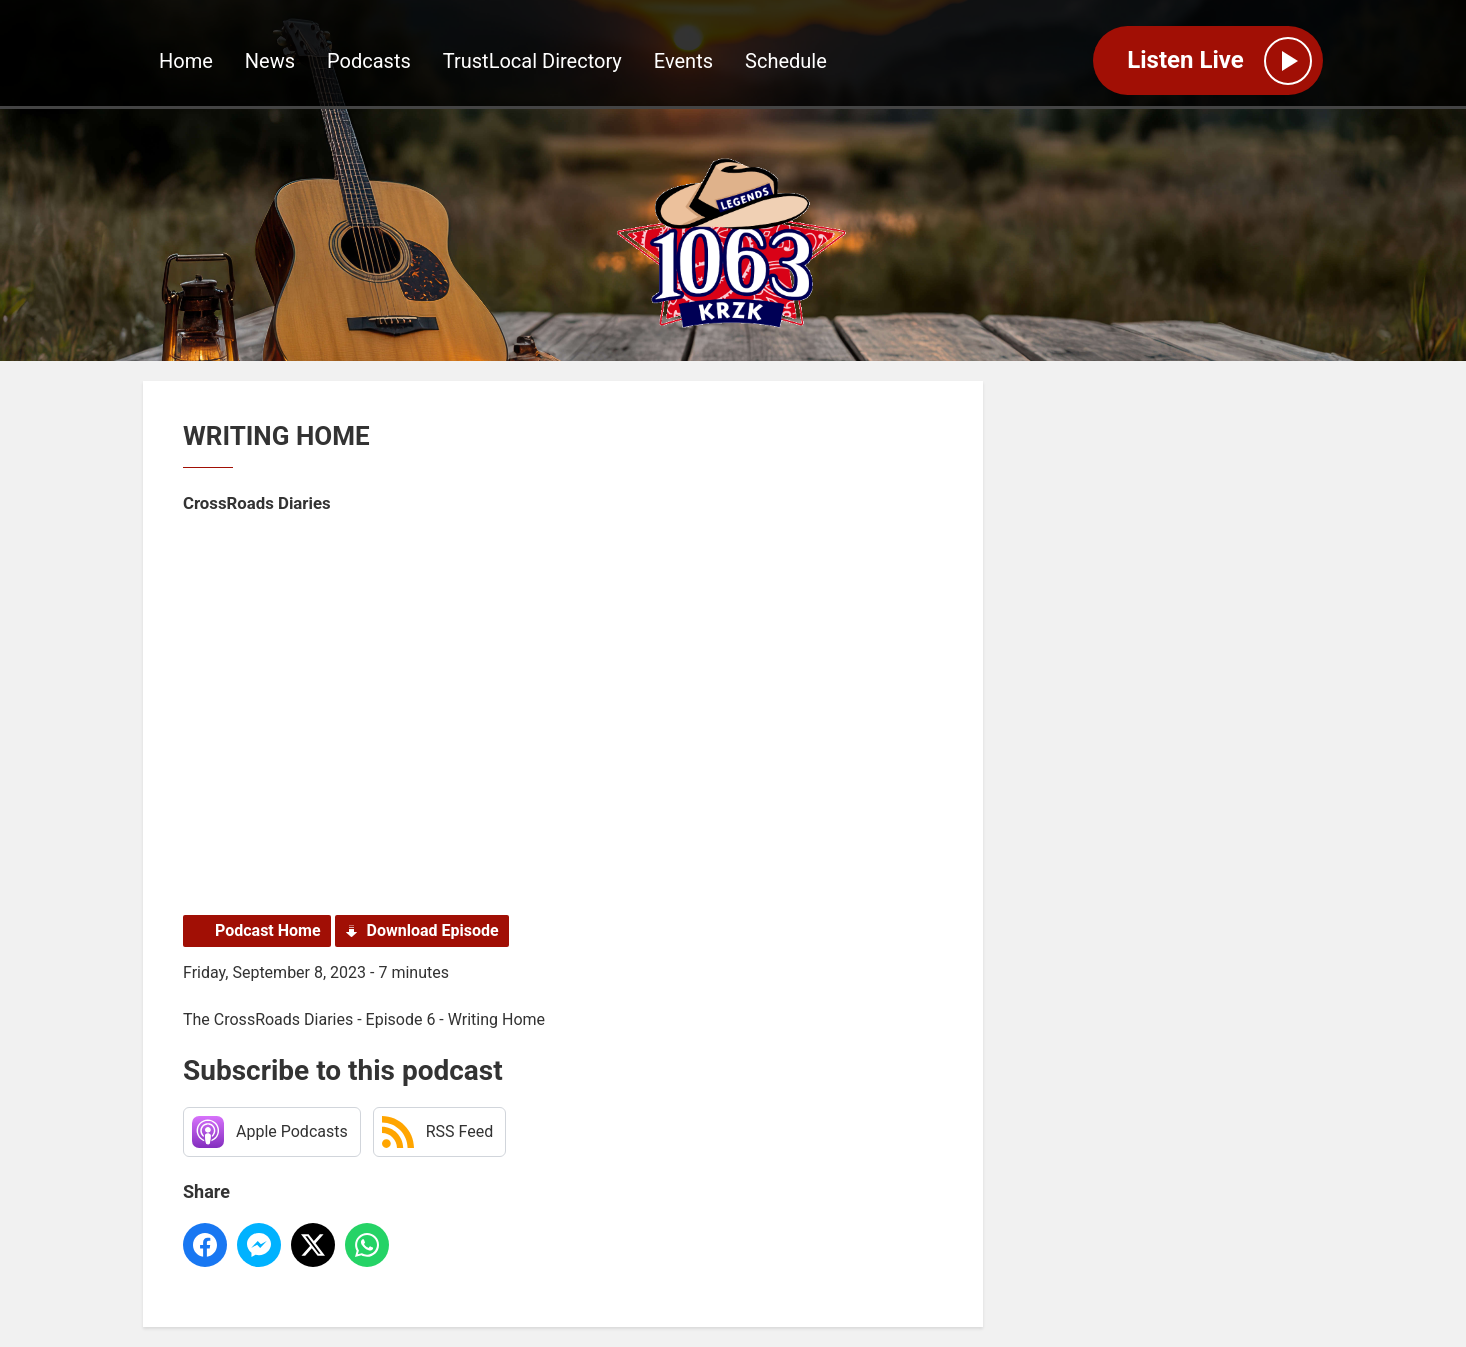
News (270, 61)
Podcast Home (268, 930)
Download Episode (433, 930)
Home (186, 61)
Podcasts (369, 61)
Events (683, 61)
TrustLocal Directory (532, 61)
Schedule (786, 61)
